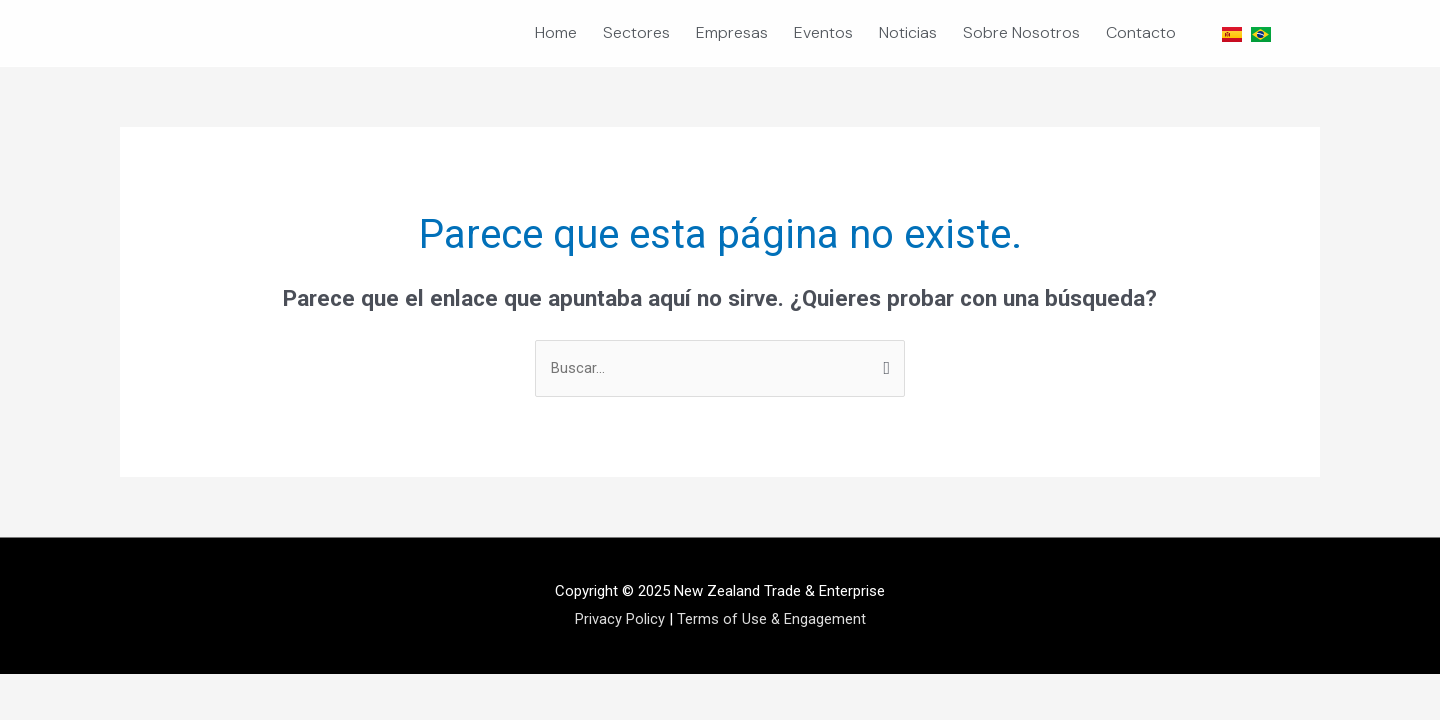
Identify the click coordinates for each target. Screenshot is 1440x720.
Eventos (823, 32)
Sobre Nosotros (1021, 32)
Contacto (1141, 32)
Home (556, 32)
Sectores (636, 32)
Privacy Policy (619, 620)
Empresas (732, 32)
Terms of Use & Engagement (771, 620)
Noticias (908, 32)
